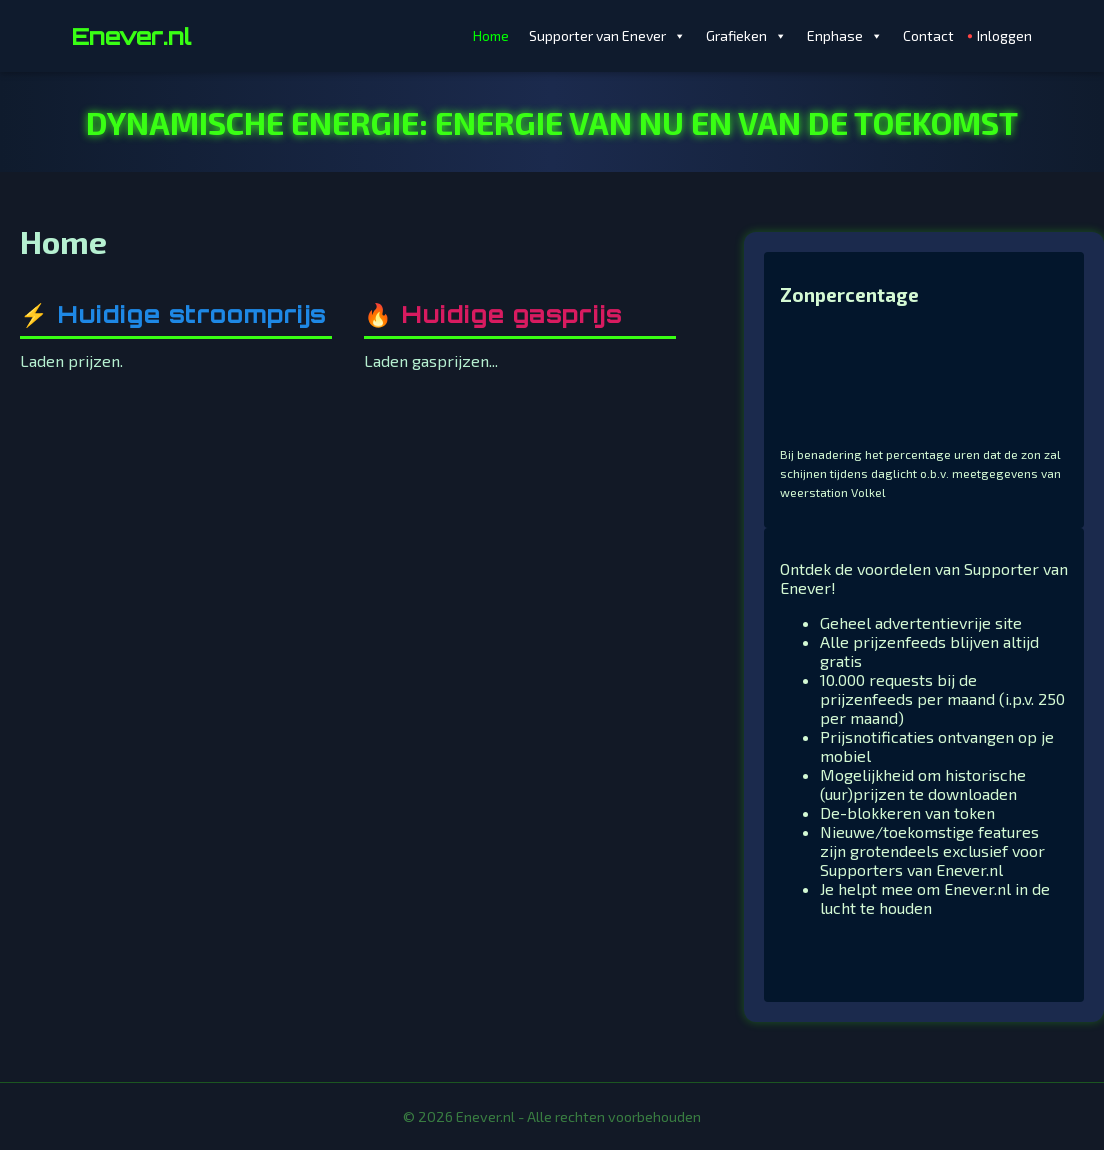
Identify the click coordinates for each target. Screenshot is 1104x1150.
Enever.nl (131, 36)
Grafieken (746, 36)
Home (491, 35)
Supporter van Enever (607, 36)
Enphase (845, 36)
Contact (928, 35)
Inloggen (1004, 35)
